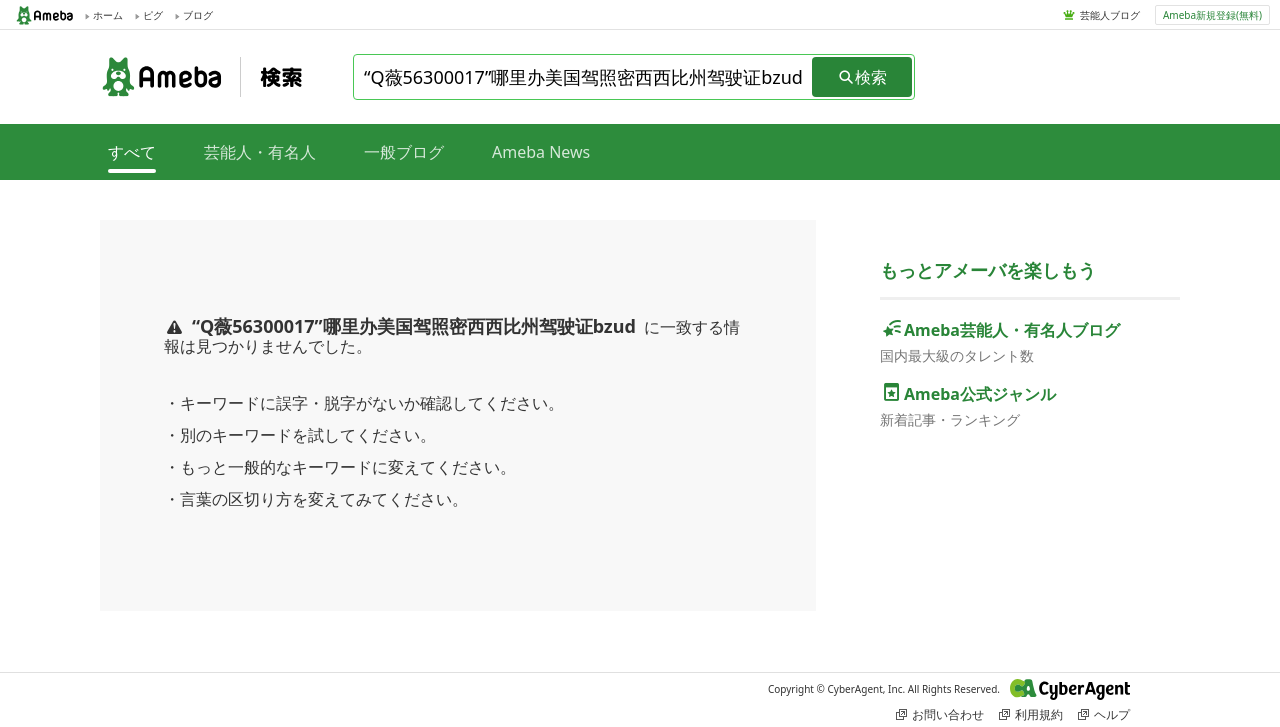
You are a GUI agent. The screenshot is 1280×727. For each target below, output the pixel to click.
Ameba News (541, 152)
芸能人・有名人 (260, 152)
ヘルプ (1104, 714)
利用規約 (1031, 714)
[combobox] (584, 77)
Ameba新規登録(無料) (1212, 15)
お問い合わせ (940, 714)
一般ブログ (404, 152)
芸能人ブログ (1110, 15)
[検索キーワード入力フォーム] (584, 77)
